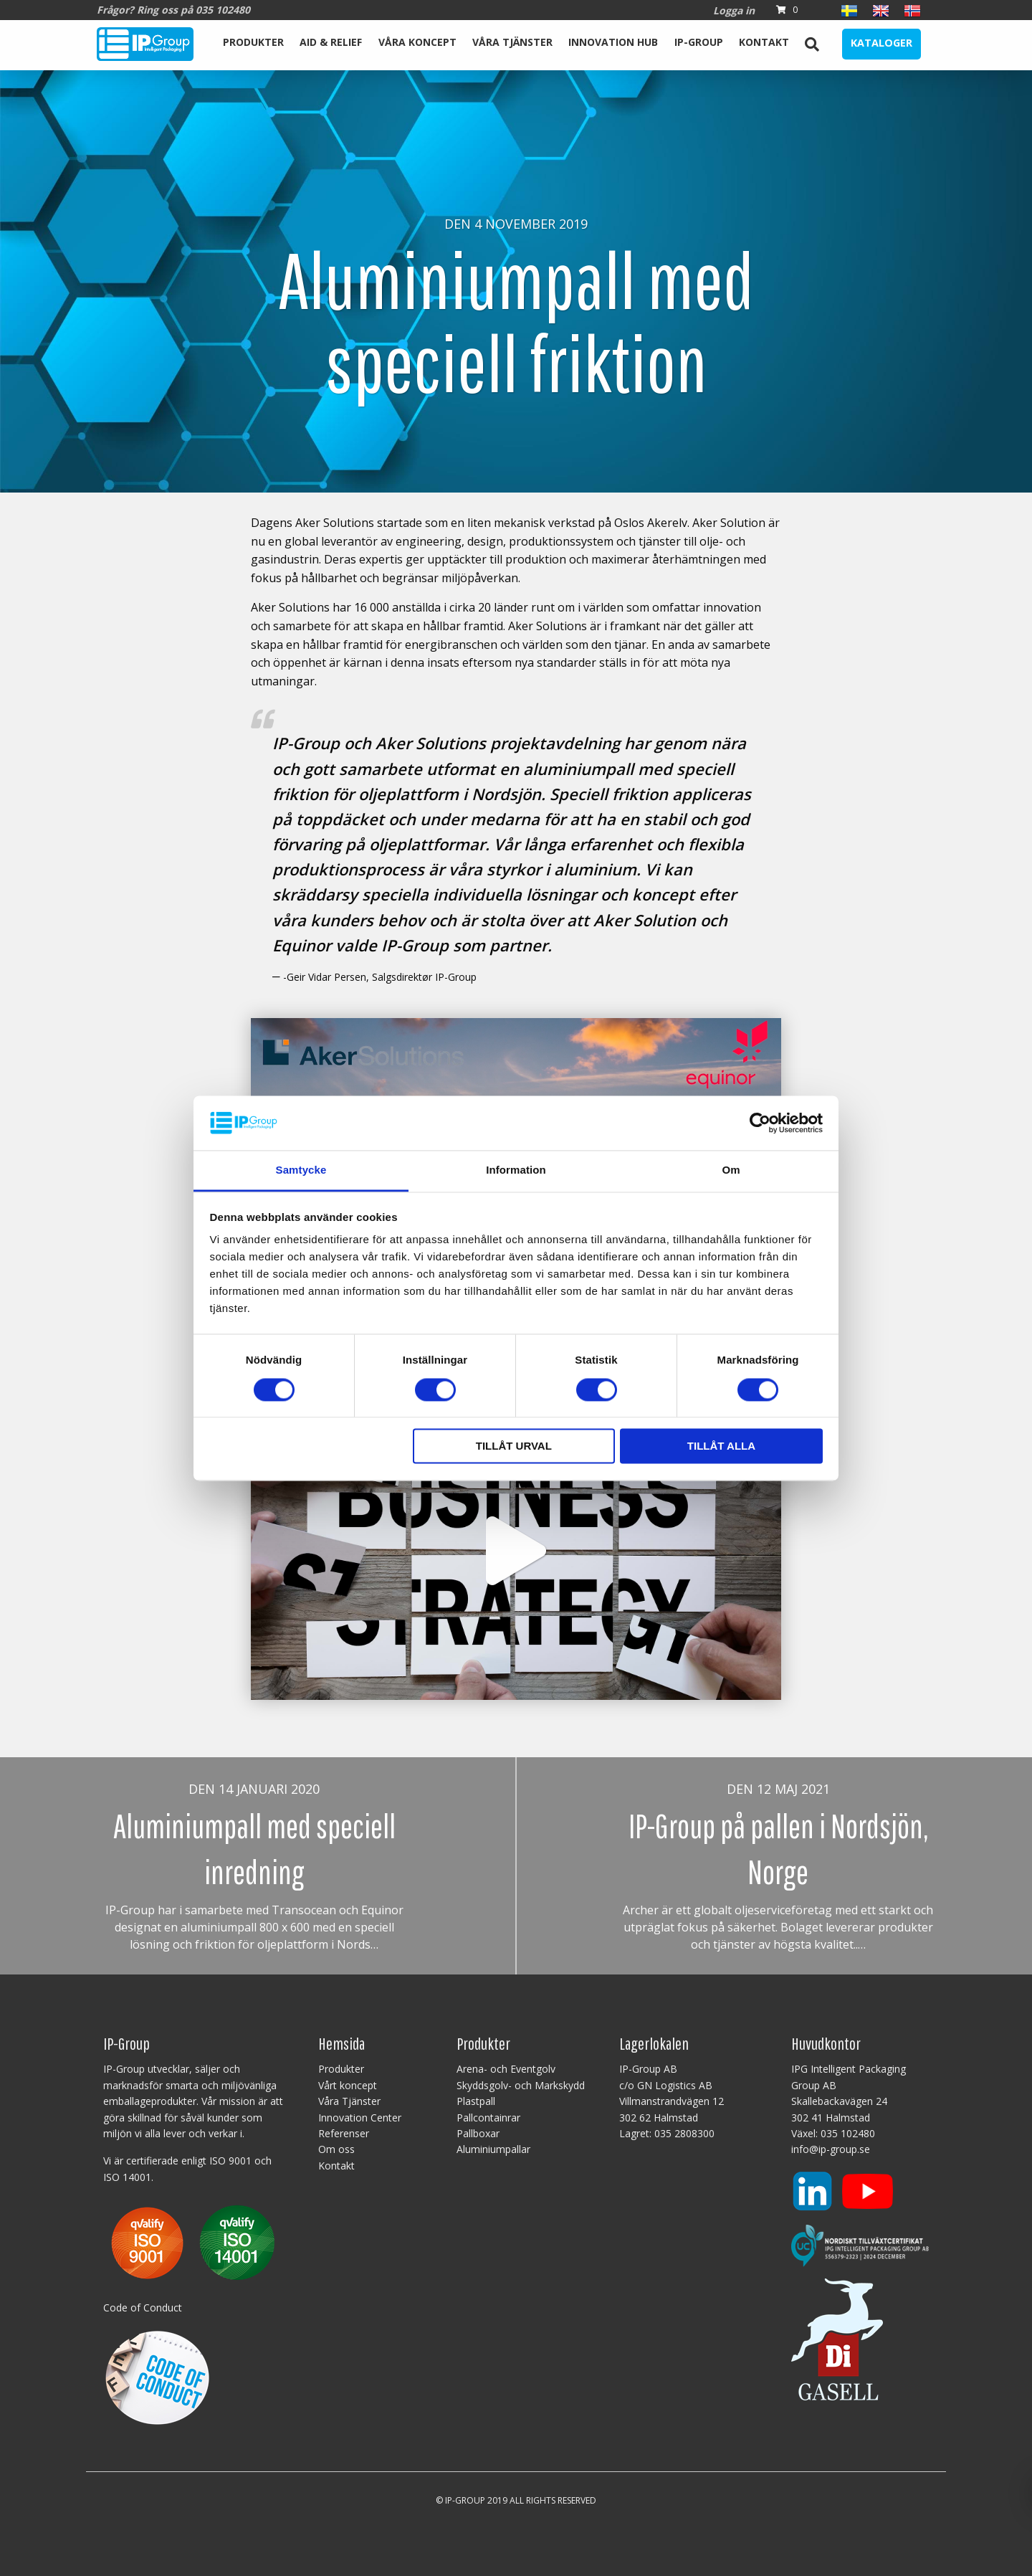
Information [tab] (516, 1170)
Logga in (734, 10)
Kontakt (764, 42)
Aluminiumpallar (493, 2149)
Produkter (253, 42)
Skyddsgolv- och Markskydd (521, 2085)
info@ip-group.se (830, 2149)
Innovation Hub (613, 42)
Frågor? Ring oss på (173, 9)
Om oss (336, 2149)
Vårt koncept (347, 2085)
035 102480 (848, 2133)
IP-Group (698, 42)
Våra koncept (417, 42)
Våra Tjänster (512, 42)
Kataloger (881, 42)
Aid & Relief (331, 42)
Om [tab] (731, 1170)
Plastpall (476, 2101)
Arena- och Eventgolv (506, 2069)
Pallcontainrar (488, 2117)
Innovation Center (359, 2117)
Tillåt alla (721, 1446)
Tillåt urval (514, 1446)
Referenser (343, 2133)
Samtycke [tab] (301, 1170)
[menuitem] (253, 44)
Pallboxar (478, 2133)
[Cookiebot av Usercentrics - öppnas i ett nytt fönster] (760, 1122)
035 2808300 (684, 2133)
